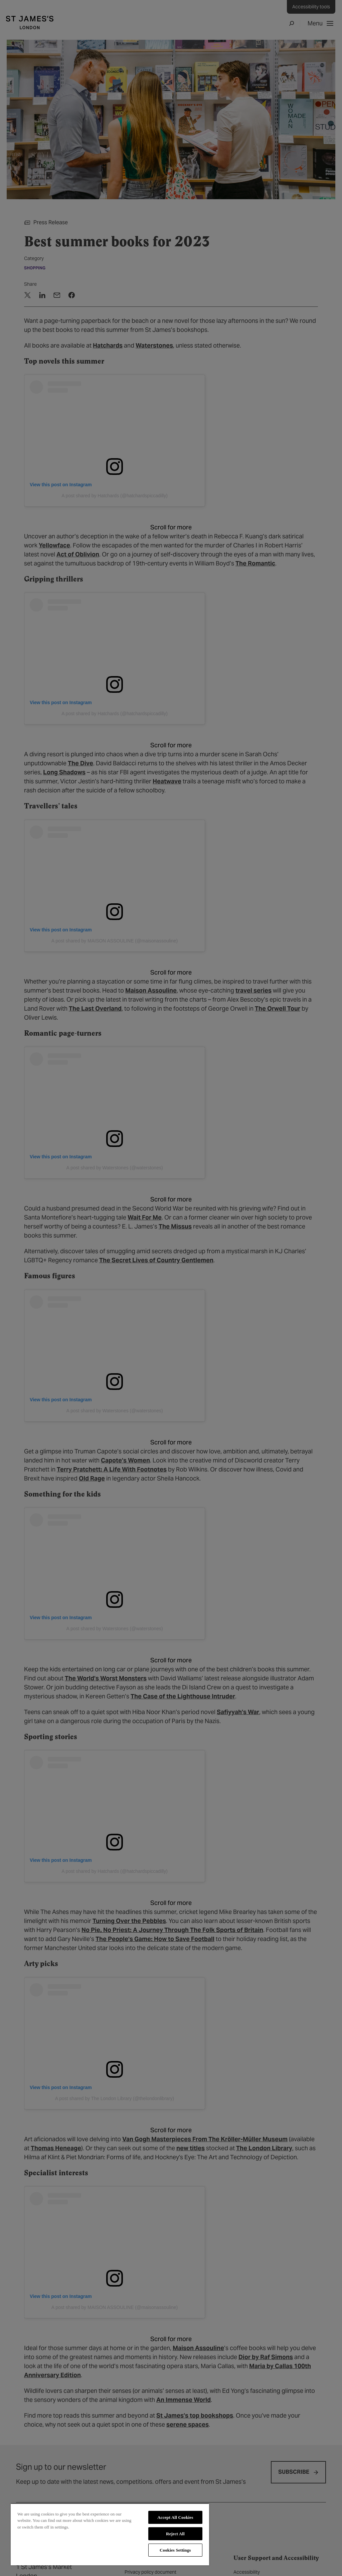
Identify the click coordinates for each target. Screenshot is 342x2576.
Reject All (175, 2533)
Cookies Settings (175, 2550)
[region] (110, 2534)
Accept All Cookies (175, 2517)
